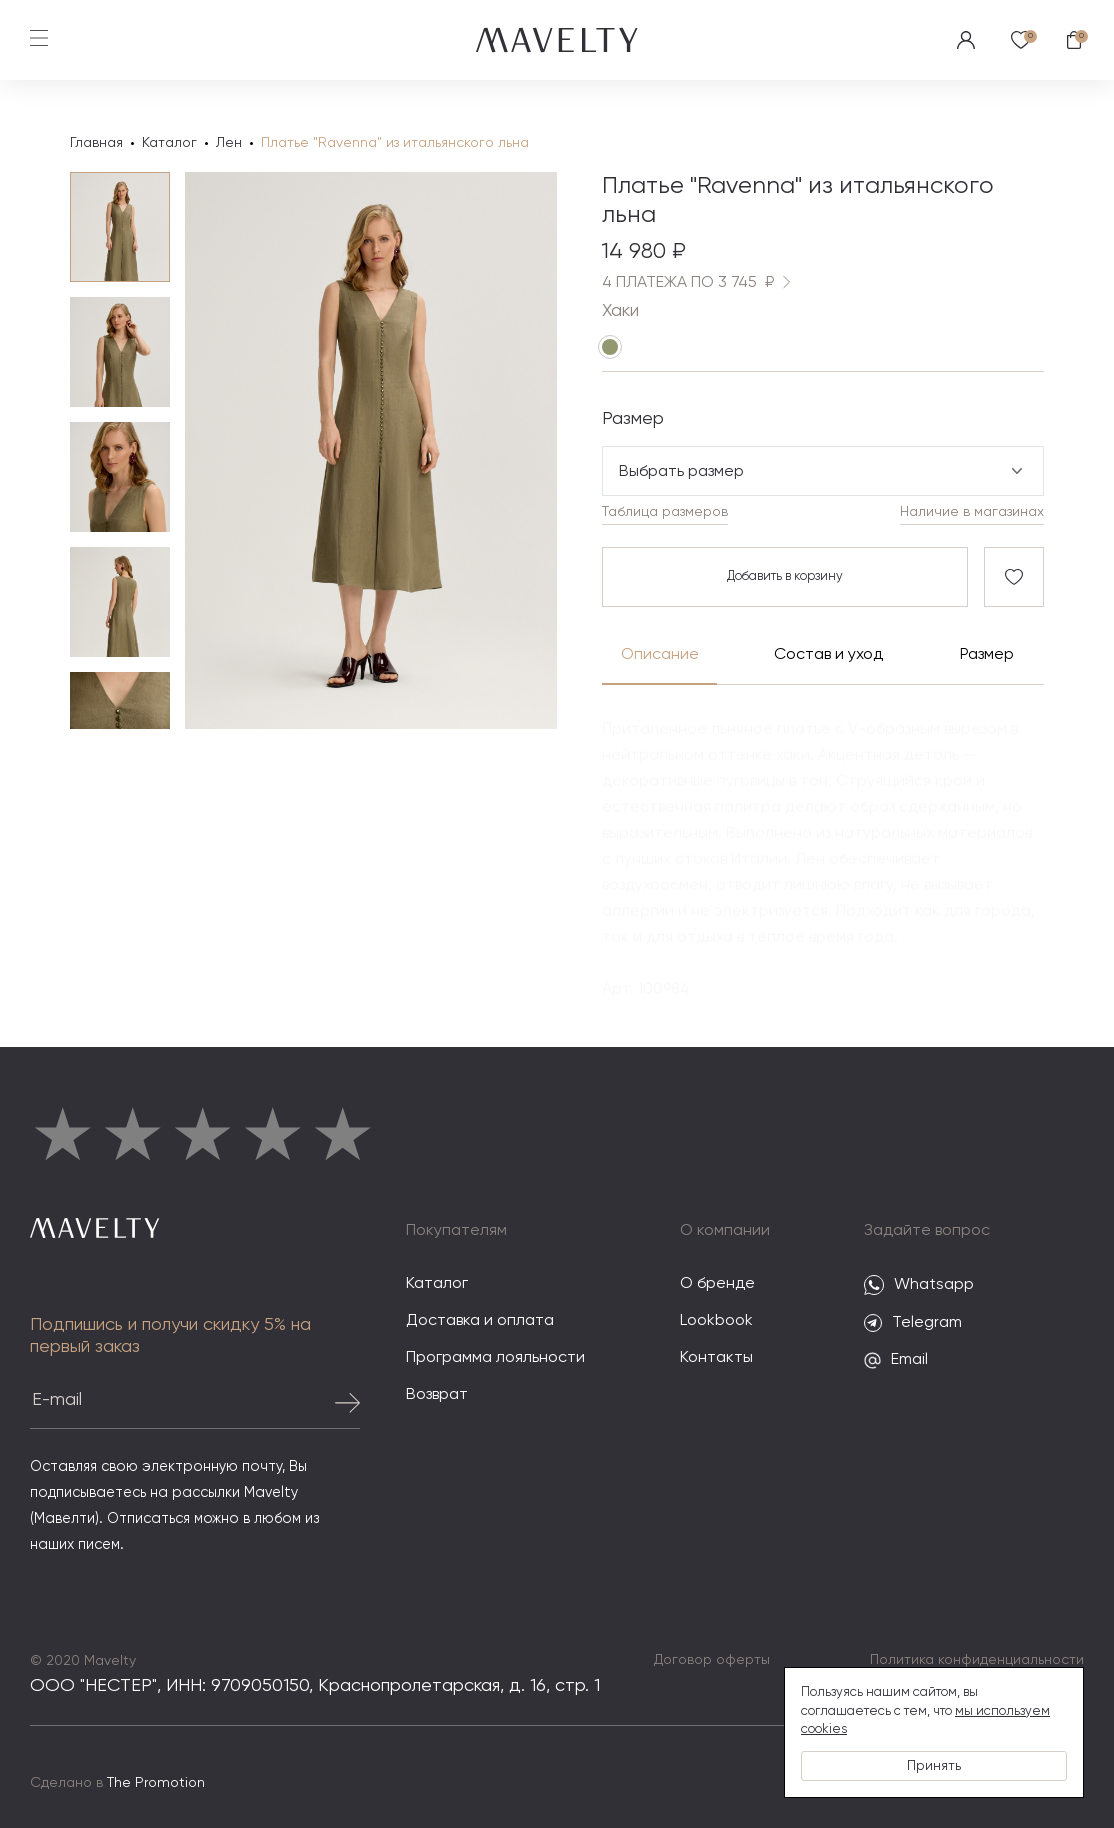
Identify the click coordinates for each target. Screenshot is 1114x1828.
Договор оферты (712, 1660)
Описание (660, 655)
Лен (229, 143)
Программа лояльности (495, 1358)
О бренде (717, 1284)
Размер (987, 655)
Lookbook (716, 1321)
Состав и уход (827, 655)
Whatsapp (919, 1285)
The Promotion (156, 1783)
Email (896, 1360)
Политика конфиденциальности (977, 1660)
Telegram (913, 1323)
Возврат (437, 1395)
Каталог (169, 143)
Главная (96, 143)
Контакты (716, 1358)
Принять (934, 1766)
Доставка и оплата (480, 1321)
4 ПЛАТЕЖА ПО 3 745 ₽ (700, 282)
